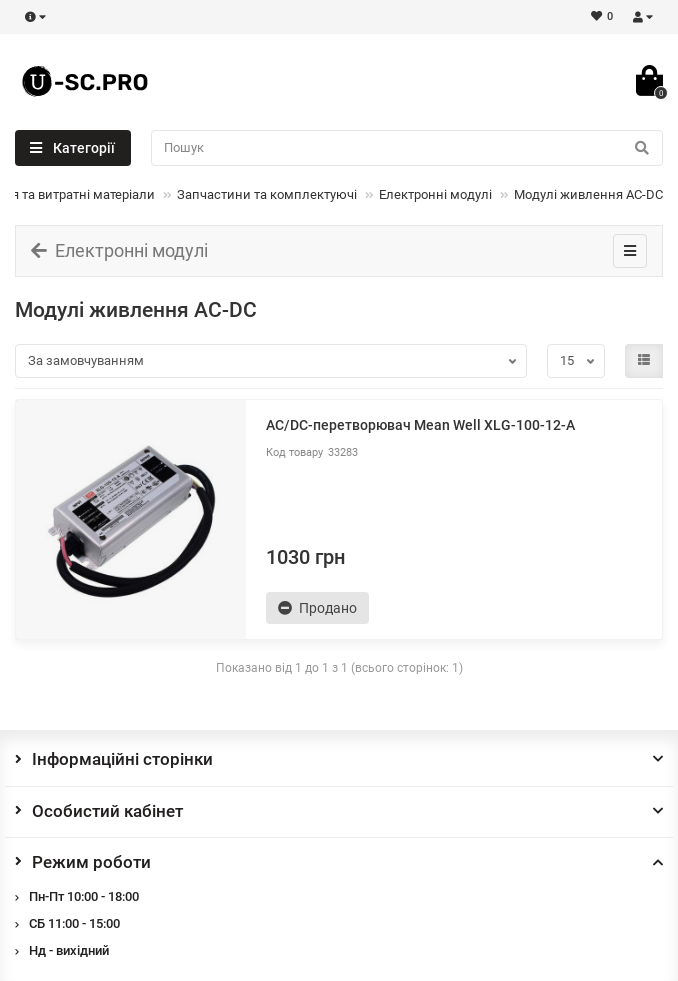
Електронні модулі (435, 194)
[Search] (407, 148)
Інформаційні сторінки (339, 759)
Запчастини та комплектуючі (267, 194)
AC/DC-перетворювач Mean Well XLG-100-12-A (420, 425)
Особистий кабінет (339, 811)
